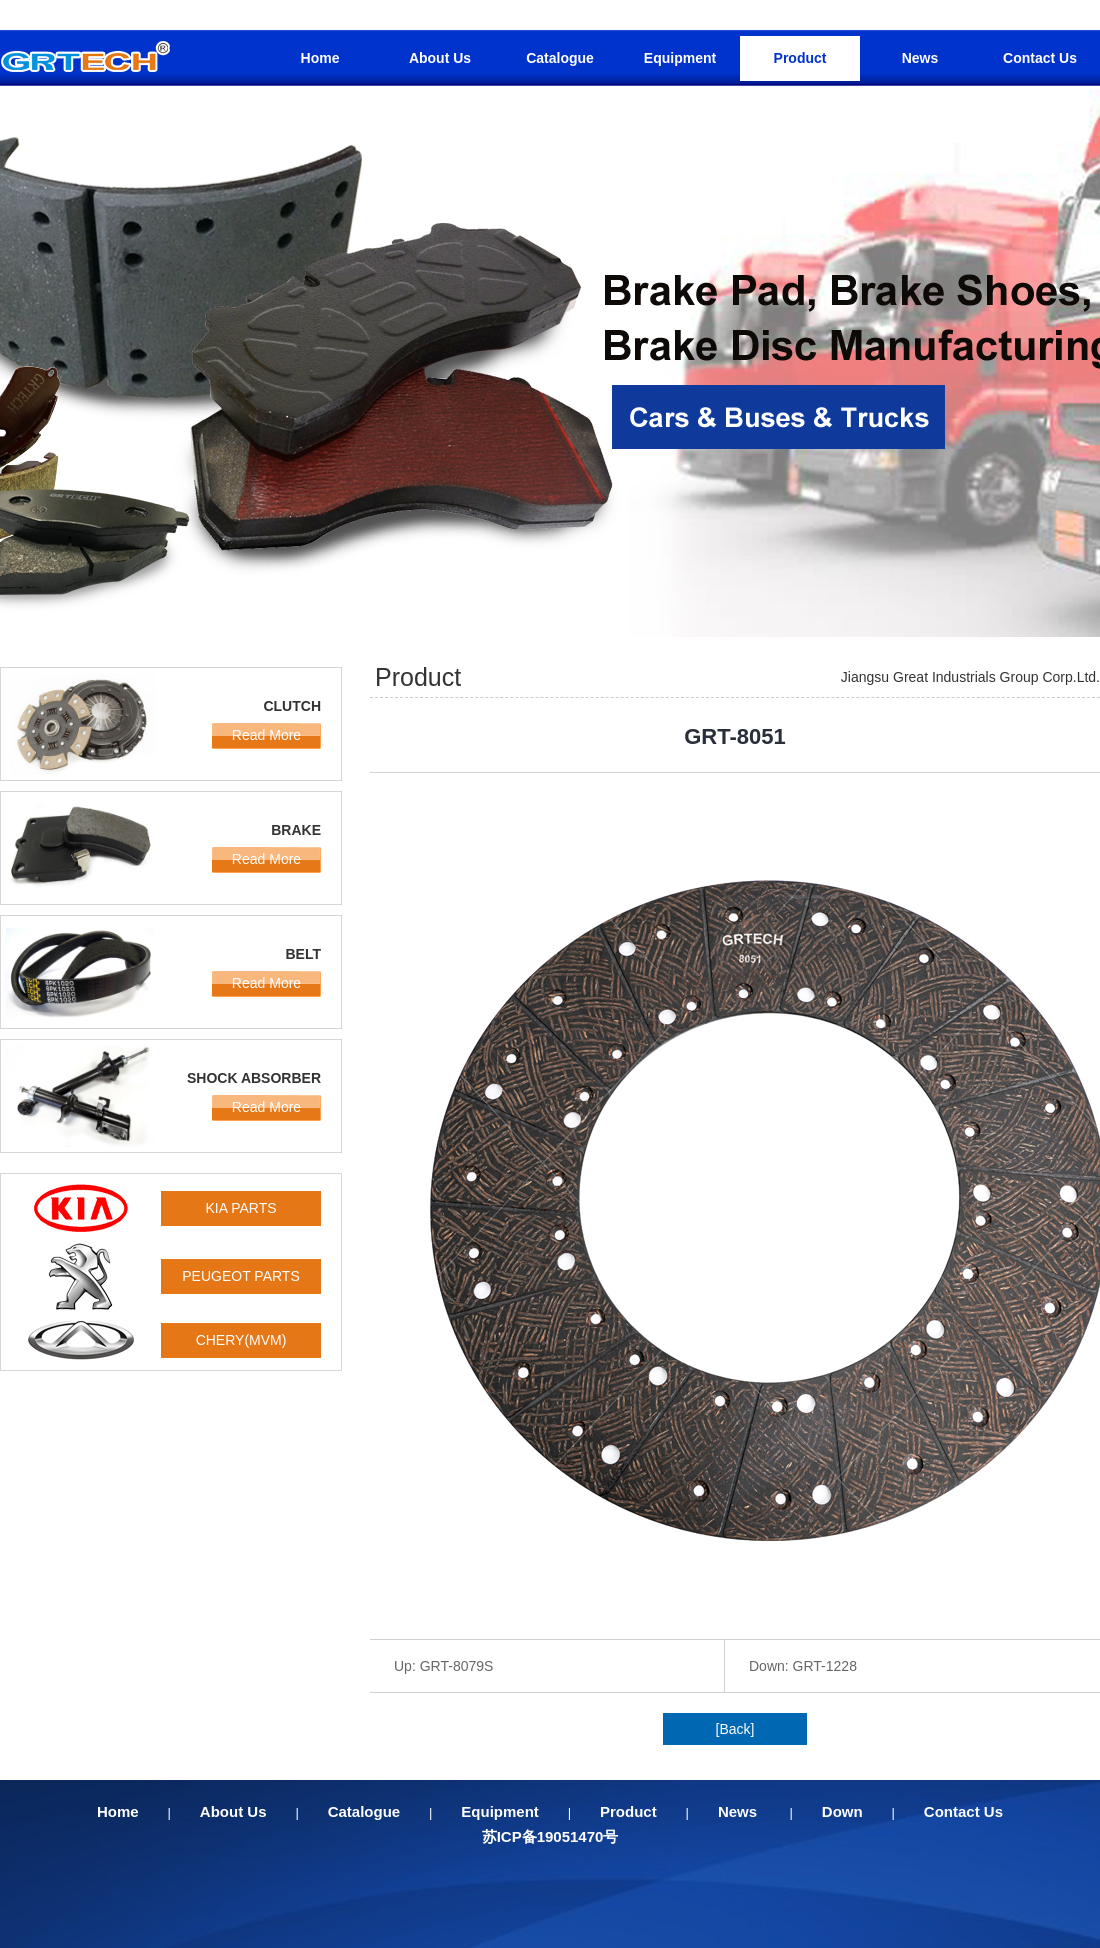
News (920, 58)
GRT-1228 (825, 1666)
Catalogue (560, 58)
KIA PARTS (240, 1208)
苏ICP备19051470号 (550, 1836)
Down (842, 1811)
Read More (266, 735)
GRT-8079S (457, 1666)
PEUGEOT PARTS (240, 1276)
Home (320, 58)
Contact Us (1040, 58)
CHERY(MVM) (241, 1340)
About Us (440, 58)
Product (800, 58)
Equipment (680, 58)
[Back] (735, 1729)
